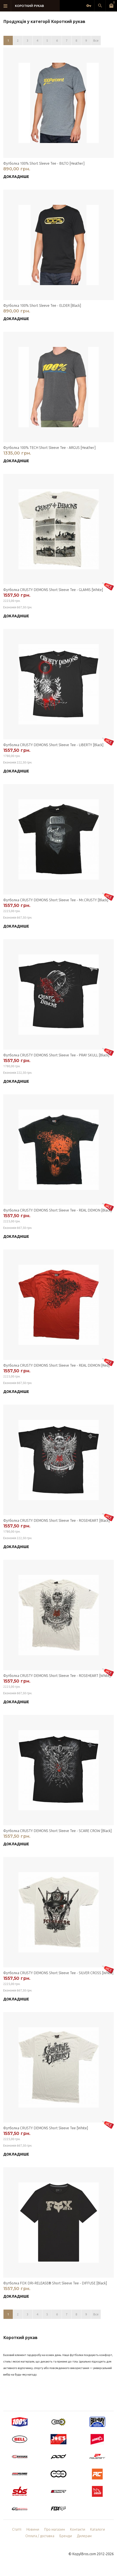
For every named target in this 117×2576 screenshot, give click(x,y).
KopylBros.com (84, 2554)
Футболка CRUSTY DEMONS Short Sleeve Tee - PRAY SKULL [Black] (56, 1055)
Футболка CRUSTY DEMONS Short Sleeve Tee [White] (45, 2128)
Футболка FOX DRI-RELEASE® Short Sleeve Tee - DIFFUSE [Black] (55, 2283)
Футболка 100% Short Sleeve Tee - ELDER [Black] (42, 305)
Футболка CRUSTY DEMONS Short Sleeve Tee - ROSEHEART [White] (57, 1676)
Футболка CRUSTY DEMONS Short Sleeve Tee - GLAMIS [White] (53, 590)
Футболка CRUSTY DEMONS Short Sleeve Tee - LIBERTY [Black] (53, 745)
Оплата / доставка (39, 2536)
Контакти (77, 2529)
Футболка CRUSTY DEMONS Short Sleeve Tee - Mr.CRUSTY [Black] (55, 900)
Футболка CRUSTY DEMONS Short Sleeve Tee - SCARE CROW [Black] (57, 1831)
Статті (16, 2529)
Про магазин (54, 2529)
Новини (32, 2529)
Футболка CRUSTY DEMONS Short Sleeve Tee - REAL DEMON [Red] (56, 1365)
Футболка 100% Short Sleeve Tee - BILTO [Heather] (44, 163)
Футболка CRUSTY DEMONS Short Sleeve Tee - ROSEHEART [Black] (56, 1520)
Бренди (65, 2536)
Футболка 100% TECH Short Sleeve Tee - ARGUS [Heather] (49, 448)
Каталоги (97, 2529)
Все (96, 40)
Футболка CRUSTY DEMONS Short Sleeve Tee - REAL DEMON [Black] (57, 1210)
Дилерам (84, 2536)
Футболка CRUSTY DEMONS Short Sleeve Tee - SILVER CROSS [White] (58, 1973)
